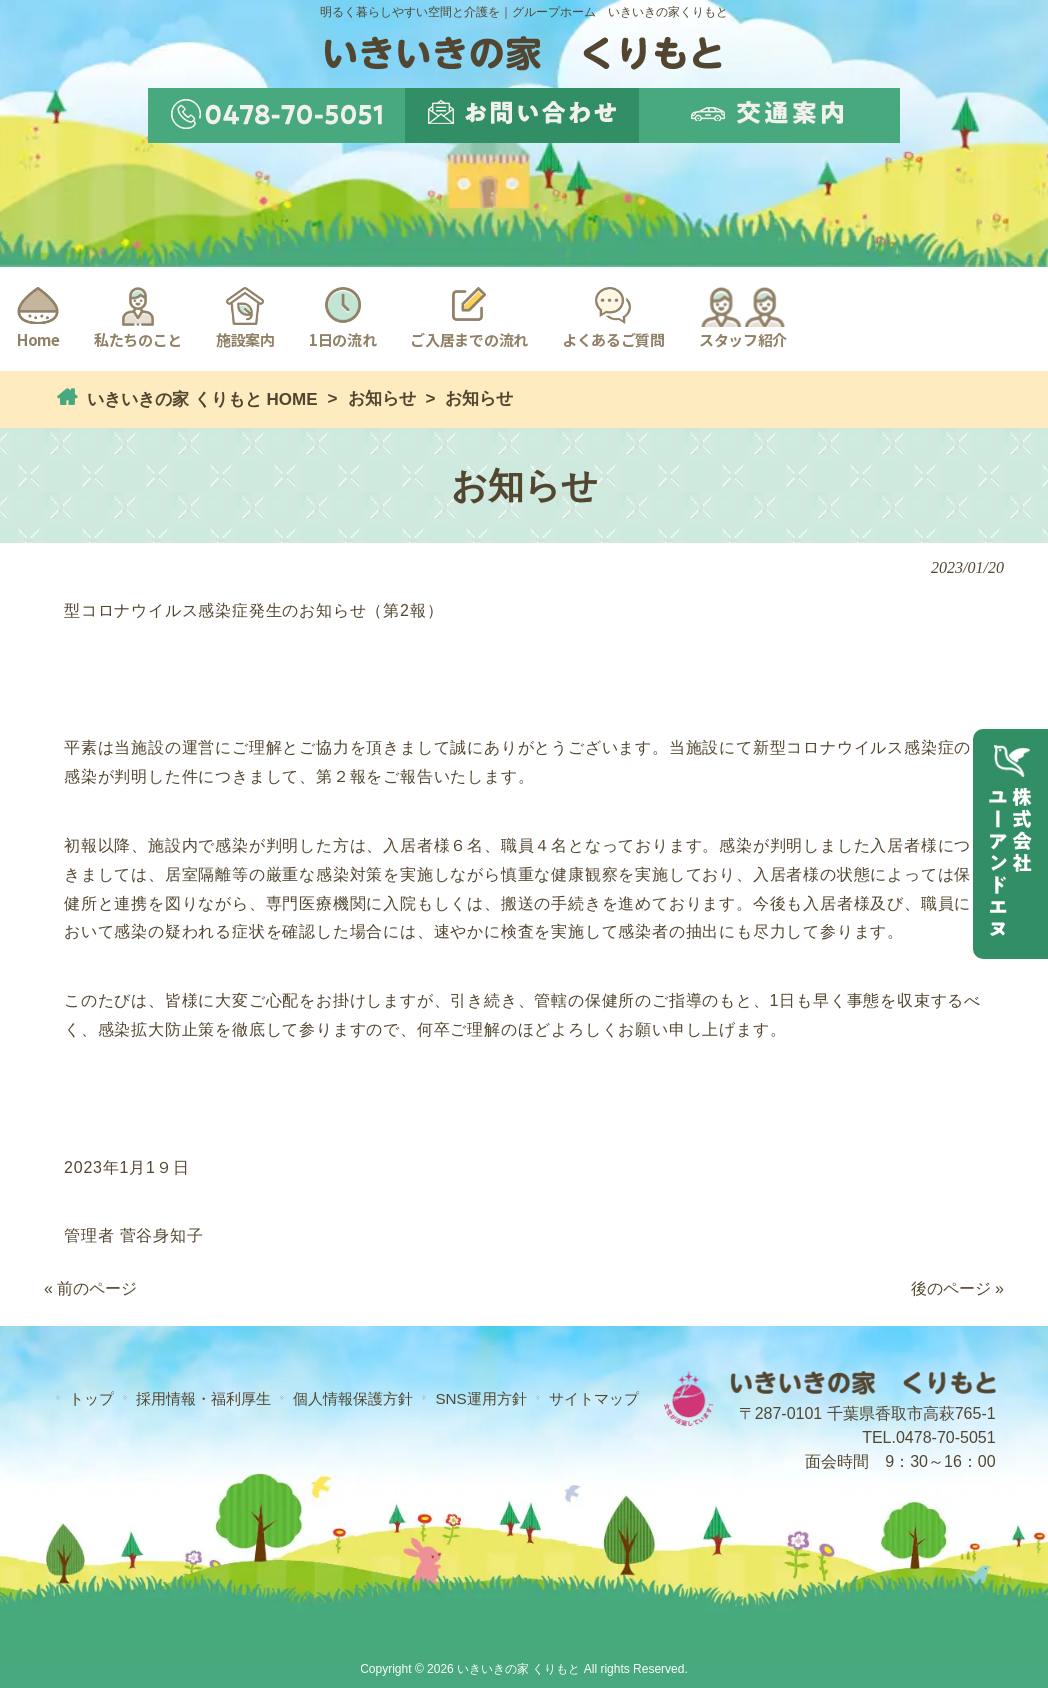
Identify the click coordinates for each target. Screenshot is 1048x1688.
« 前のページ (90, 1288)
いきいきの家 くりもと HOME (199, 399)
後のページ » (957, 1288)
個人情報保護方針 (353, 1398)
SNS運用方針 (480, 1398)
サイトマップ (594, 1398)
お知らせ (382, 398)
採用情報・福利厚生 (203, 1398)
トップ (91, 1398)
